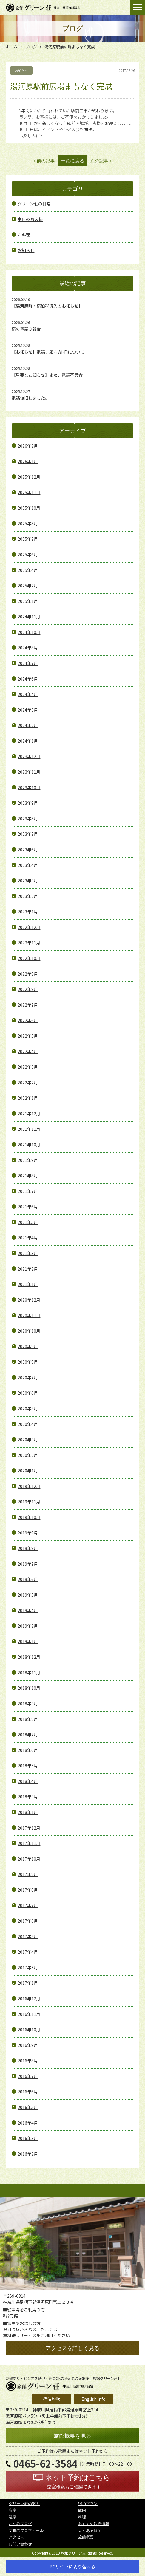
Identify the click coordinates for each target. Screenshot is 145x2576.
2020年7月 (28, 1377)
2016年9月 (28, 2045)
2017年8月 (28, 1890)
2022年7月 (28, 1005)
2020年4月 (28, 1424)
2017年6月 (28, 1921)
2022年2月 (28, 1082)
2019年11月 (29, 1502)
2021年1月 (28, 1284)
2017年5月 (28, 1936)
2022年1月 (28, 1098)
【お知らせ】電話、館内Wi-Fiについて (48, 352)
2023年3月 (28, 881)
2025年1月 (28, 601)
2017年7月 (28, 1905)
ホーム (11, 47)
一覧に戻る (72, 160)
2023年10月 (29, 787)
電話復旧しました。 (30, 398)
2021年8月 (28, 1176)
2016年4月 (28, 2123)
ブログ (31, 47)
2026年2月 (28, 446)
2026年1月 (28, 461)
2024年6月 (28, 679)
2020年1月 (28, 1471)
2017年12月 (29, 1828)
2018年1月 (28, 1812)
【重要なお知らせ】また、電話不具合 (47, 375)
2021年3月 (28, 1253)
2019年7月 (28, 1564)
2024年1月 (28, 741)
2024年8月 (28, 648)
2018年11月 (29, 1672)
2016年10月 (29, 2030)
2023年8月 (28, 818)
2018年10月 (29, 1688)
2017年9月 (28, 1874)
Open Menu (137, 7)
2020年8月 (28, 1362)
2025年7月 (28, 539)
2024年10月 (29, 632)
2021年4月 (28, 1238)
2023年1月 (28, 912)
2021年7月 (28, 1191)
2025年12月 (29, 477)
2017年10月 (29, 1859)
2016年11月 (29, 2014)
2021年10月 (29, 1145)
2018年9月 (28, 1703)
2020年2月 (28, 1455)
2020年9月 (28, 1346)
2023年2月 (28, 896)
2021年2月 (28, 1269)
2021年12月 (29, 1113)
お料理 (24, 235)
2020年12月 (29, 1300)
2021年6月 (28, 1207)
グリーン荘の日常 (34, 204)
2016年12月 (29, 1998)
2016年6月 (28, 2092)
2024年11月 (29, 617)
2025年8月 (28, 523)
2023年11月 (29, 772)
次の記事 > (101, 161)
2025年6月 (28, 554)
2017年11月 (29, 1843)
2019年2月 (28, 1626)
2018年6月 (28, 1750)
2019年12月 (29, 1486)
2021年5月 (28, 1222)
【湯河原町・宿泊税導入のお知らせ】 (47, 306)
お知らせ (26, 250)
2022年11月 (29, 943)
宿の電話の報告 (26, 329)
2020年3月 (28, 1440)
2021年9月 (28, 1160)
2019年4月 (28, 1610)
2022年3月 (28, 1067)
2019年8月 (28, 1548)
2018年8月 (28, 1719)
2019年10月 (29, 1517)
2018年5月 (28, 1766)
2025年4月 (28, 570)
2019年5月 (28, 1595)
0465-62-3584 (45, 2464)
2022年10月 (29, 958)
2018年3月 (28, 1797)
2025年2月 (28, 586)
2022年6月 (28, 1020)
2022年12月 (29, 927)
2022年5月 (28, 1036)
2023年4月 (28, 865)
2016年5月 (28, 2107)
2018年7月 (28, 1735)
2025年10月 (29, 508)
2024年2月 (28, 725)
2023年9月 (28, 803)
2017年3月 (28, 1967)
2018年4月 (28, 1781)
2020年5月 (28, 1408)
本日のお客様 (30, 219)
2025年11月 (29, 492)
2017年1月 (28, 1983)
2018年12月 (29, 1657)
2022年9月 (28, 974)
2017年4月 (28, 1952)
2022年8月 (28, 989)
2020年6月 (28, 1393)
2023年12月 (29, 756)
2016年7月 (28, 2076)
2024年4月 (28, 694)
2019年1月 (28, 1641)
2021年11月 (29, 1129)
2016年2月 (28, 2154)
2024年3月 (28, 710)
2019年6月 (28, 1579)
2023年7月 (28, 834)
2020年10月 (29, 1331)
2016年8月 (28, 2061)
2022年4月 (28, 1051)
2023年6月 (28, 849)
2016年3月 (28, 2138)
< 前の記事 (44, 161)
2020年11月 (29, 1315)
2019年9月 (28, 1533)
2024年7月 (28, 663)
